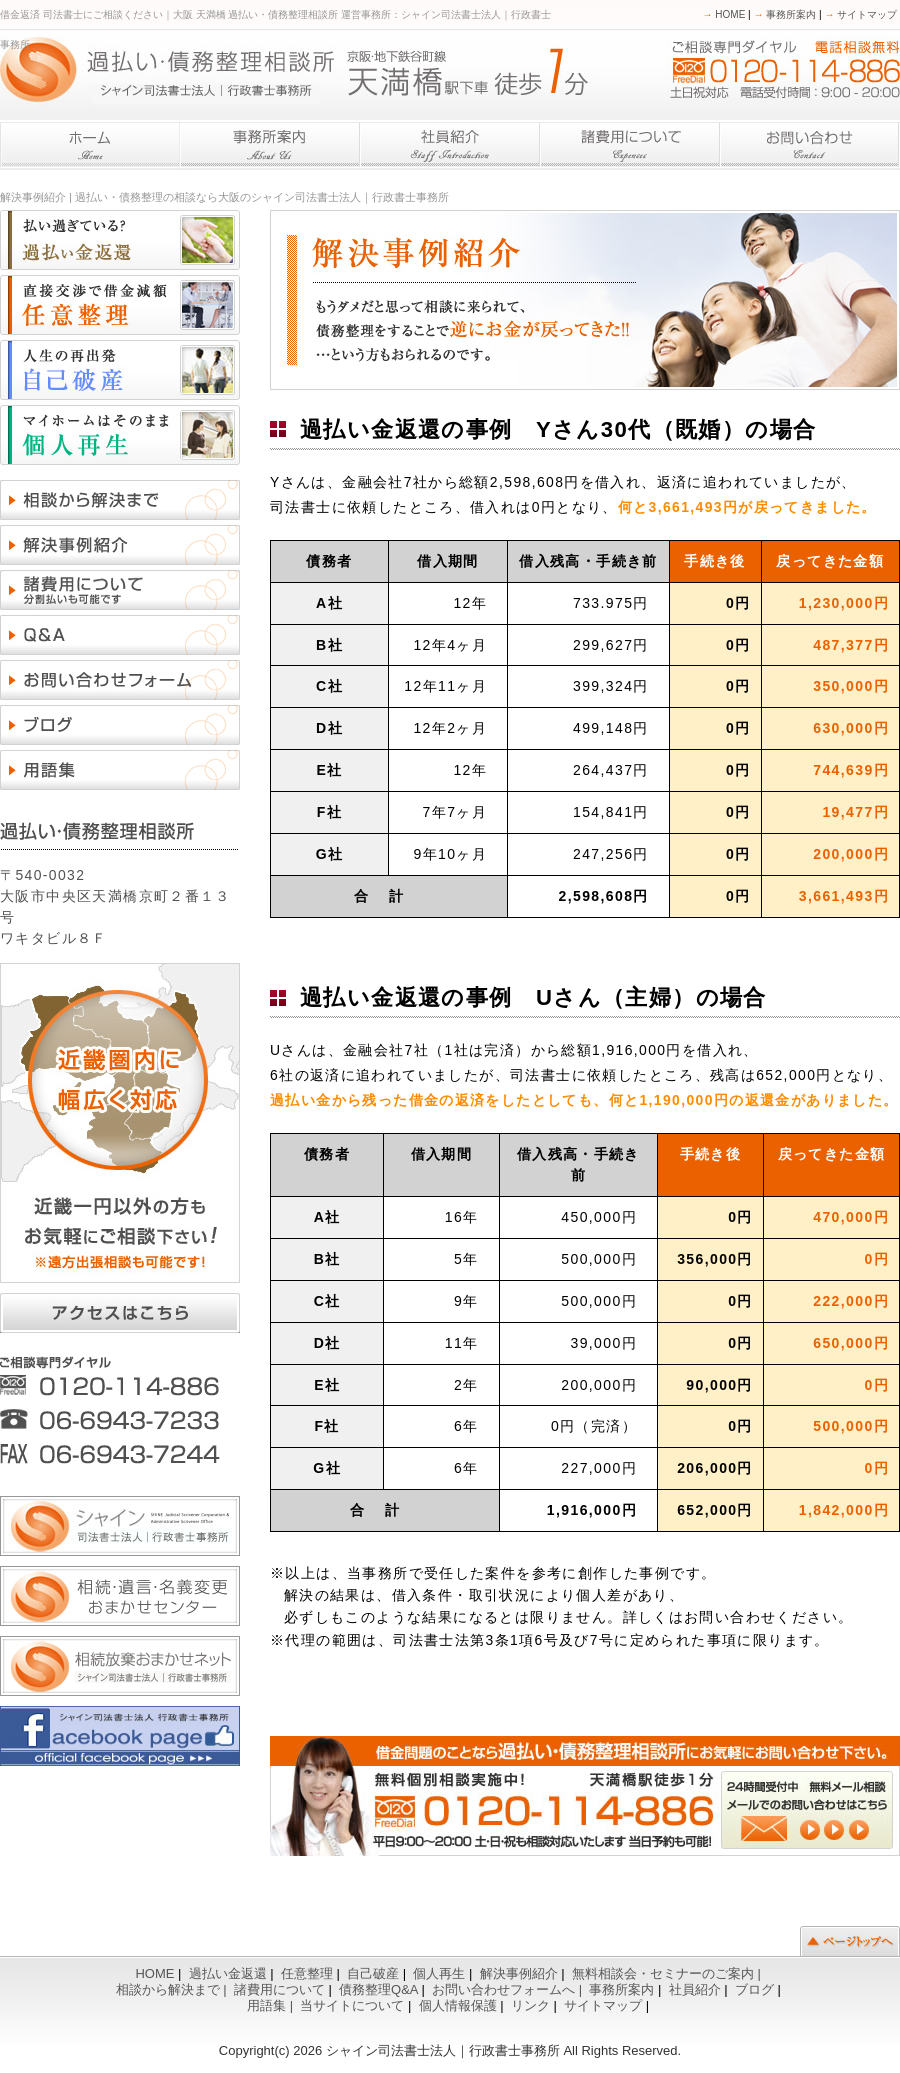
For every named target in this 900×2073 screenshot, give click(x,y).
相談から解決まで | (173, 1989)
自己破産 (373, 1973)
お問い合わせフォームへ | (509, 1989)
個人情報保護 (458, 2005)
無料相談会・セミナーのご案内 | (668, 1973)
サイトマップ (860, 14)
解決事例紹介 (519, 1973)
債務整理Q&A (378, 1989)
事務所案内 (785, 14)
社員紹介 (695, 1989)
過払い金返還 (228, 1973)
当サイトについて (352, 2005)
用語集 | (272, 2005)
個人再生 (439, 1973)
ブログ (754, 1989)
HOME (724, 14)
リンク (530, 2005)
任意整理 (307, 1973)
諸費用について (279, 1989)
